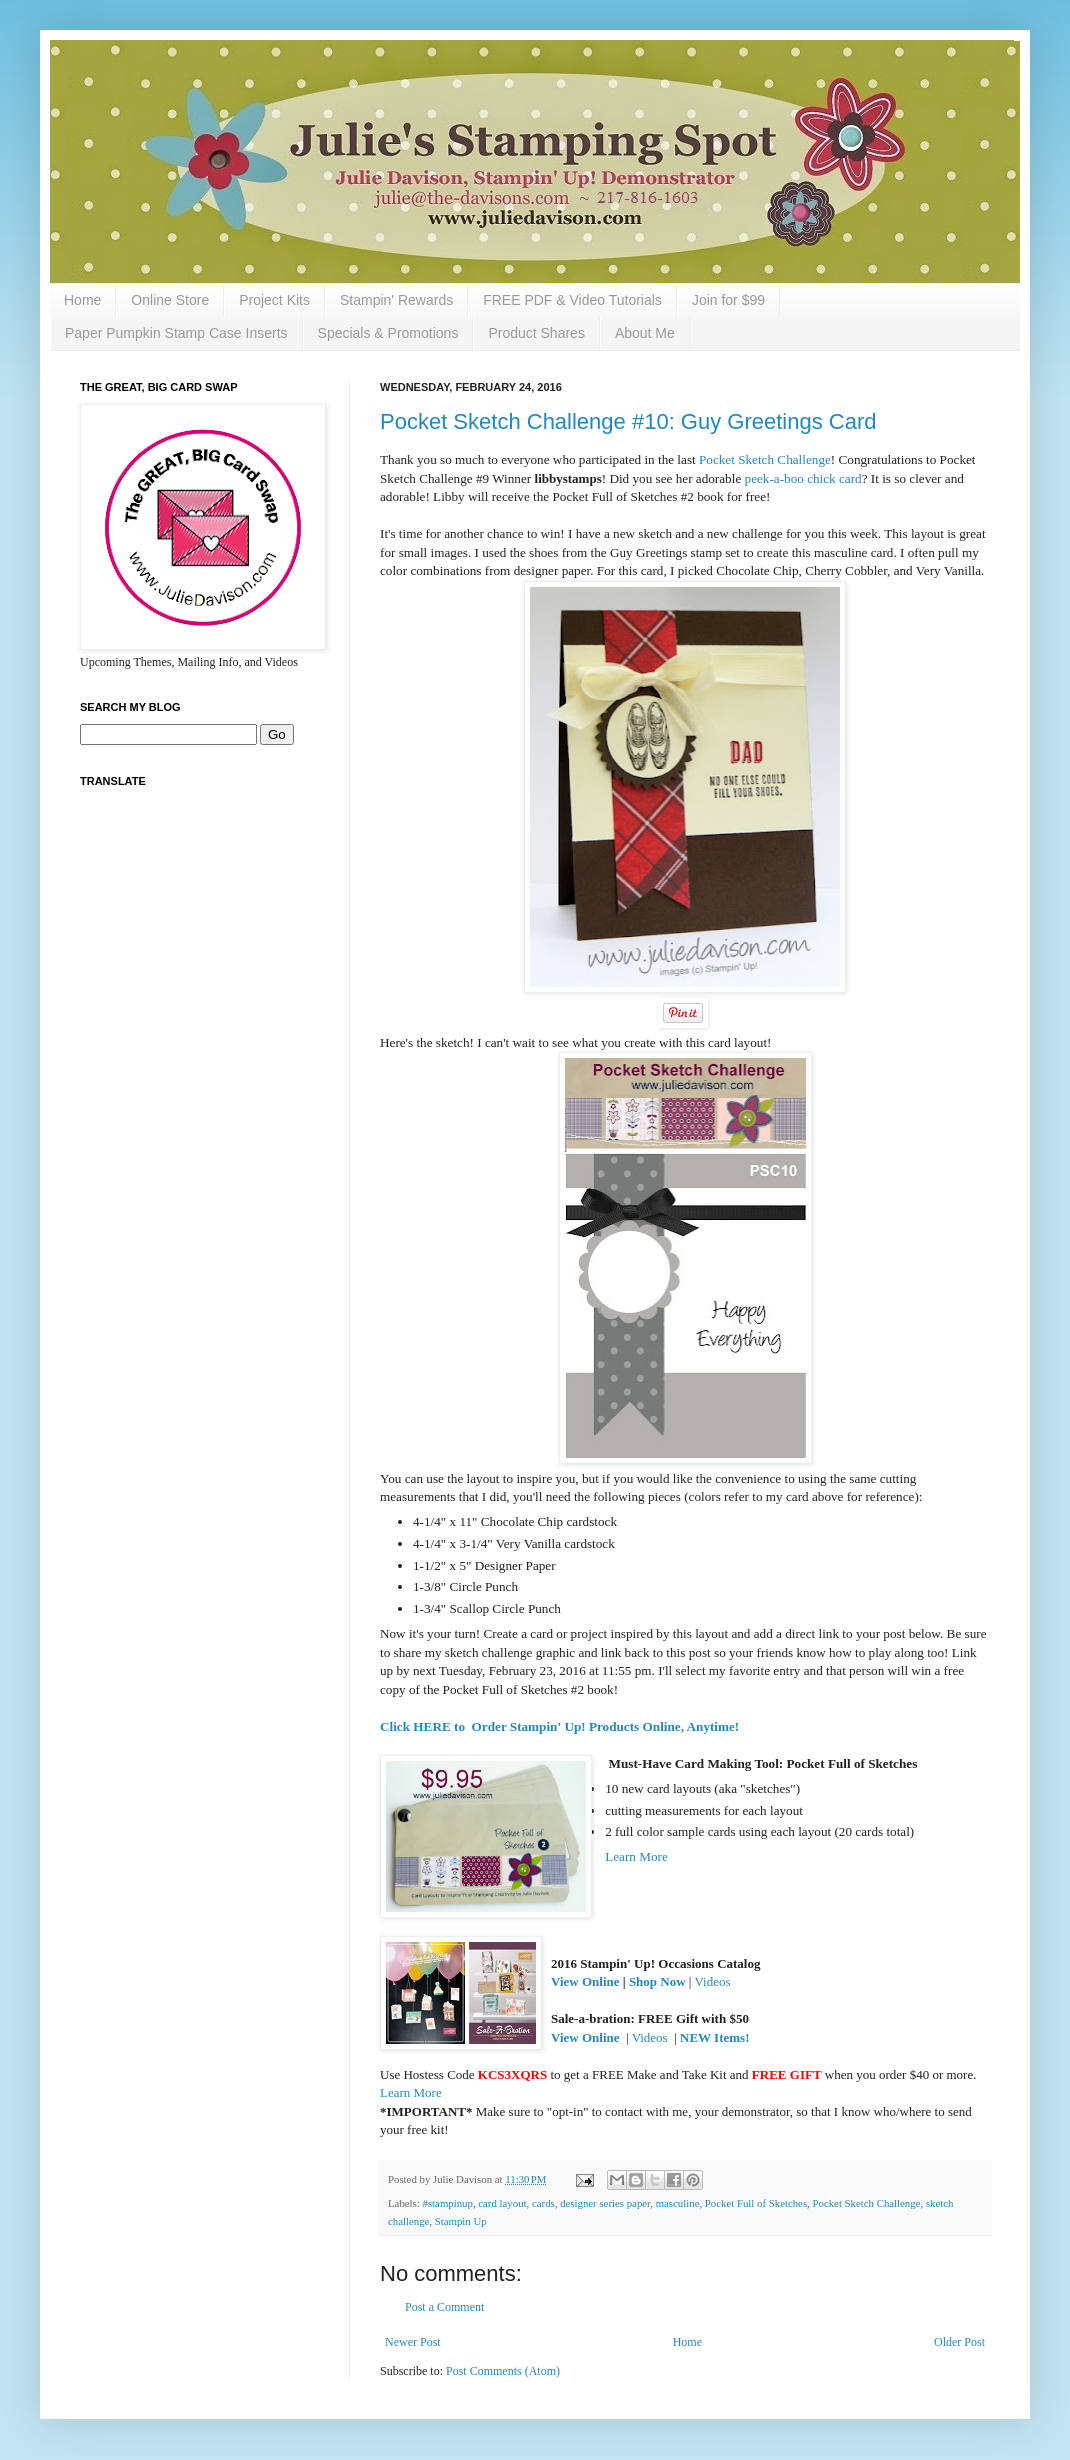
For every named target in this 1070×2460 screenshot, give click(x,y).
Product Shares (536, 333)
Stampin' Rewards (396, 300)
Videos (712, 1981)
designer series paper (605, 2203)
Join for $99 (728, 300)
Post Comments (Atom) (503, 2371)
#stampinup (447, 2203)
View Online (585, 1981)
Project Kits (274, 300)
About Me (645, 333)
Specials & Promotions (388, 333)
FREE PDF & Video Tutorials (572, 300)
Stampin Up (461, 2221)
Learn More (636, 1856)
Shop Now (657, 1981)
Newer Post (413, 2342)
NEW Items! (714, 2037)
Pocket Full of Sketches (756, 2203)
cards (543, 2203)
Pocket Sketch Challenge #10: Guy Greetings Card (628, 421)
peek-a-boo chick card (803, 478)
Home (82, 300)
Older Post (959, 2342)
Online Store (170, 300)
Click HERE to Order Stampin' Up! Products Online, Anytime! (559, 1726)
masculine (678, 2203)
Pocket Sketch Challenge (765, 459)
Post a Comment (444, 2307)
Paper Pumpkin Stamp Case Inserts (176, 333)
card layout (502, 2203)
